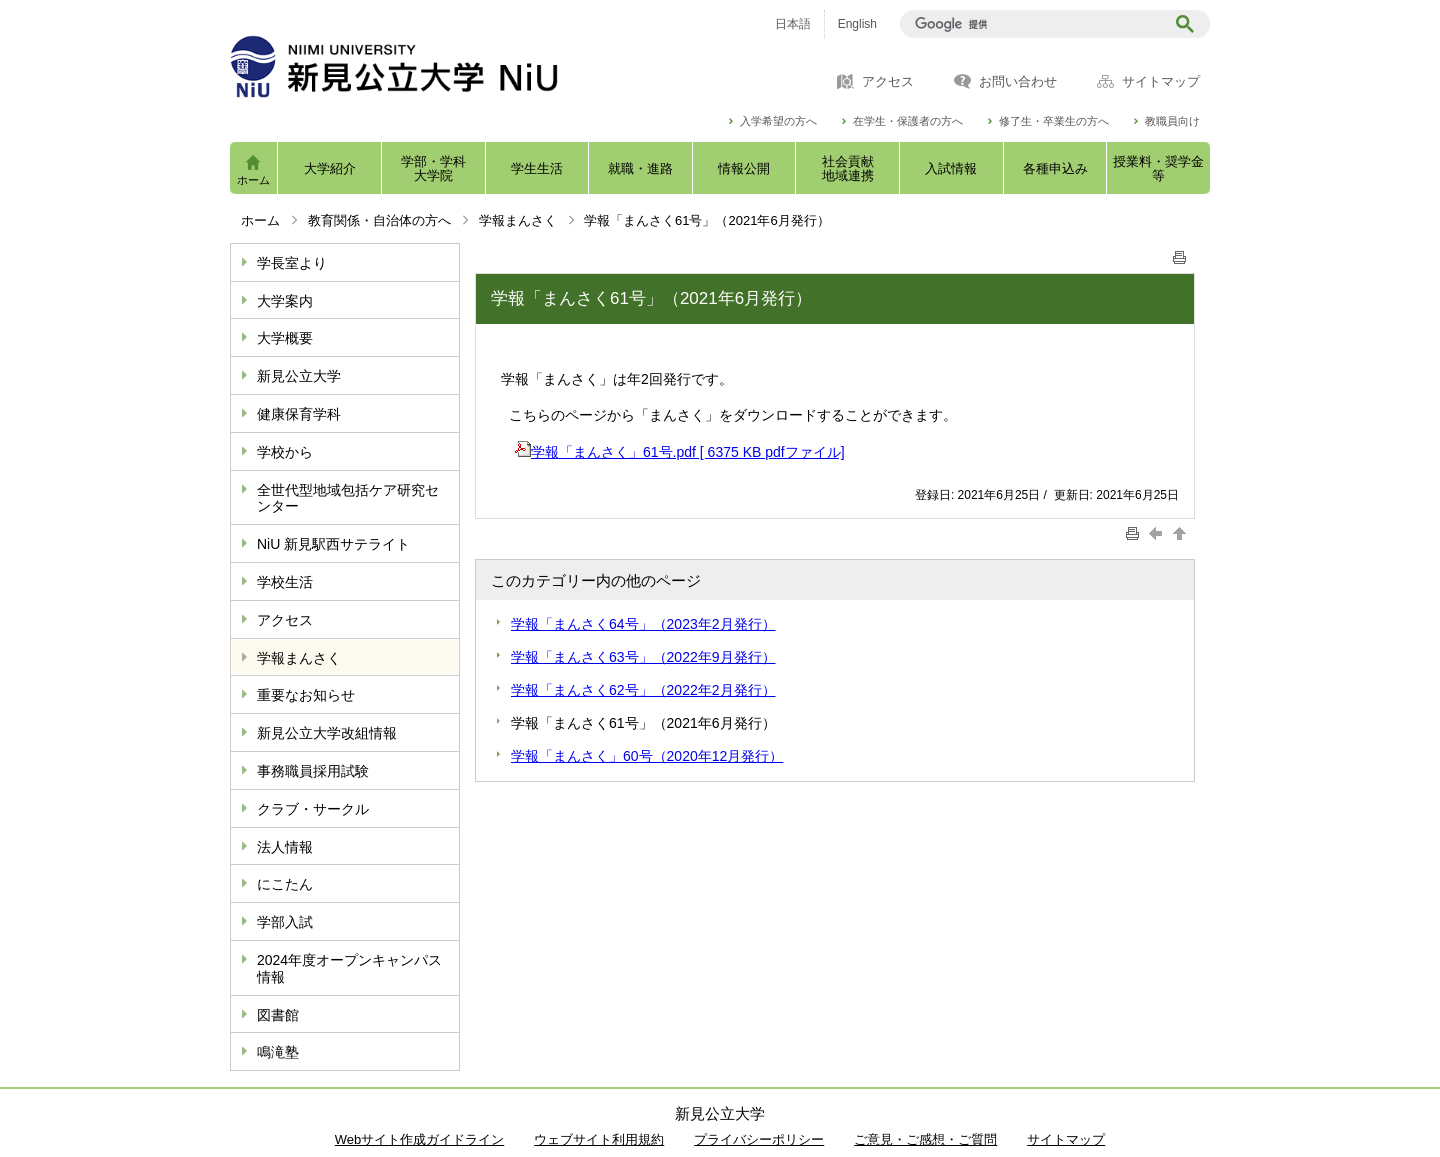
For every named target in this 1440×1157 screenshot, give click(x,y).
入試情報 (951, 168)
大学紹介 (330, 168)
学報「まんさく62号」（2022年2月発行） (643, 690)
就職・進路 (640, 168)
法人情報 (285, 847)
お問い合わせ (1018, 82)
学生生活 (537, 168)
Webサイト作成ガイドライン (420, 1139)
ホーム (253, 180)
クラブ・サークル (313, 809)
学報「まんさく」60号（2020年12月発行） (647, 756)
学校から (285, 452)
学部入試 (285, 922)
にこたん (285, 884)
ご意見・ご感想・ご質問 (925, 1139)
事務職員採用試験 (313, 771)
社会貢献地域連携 (848, 168)
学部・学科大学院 (433, 168)
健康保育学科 (299, 414)
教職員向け (1172, 121)
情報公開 (744, 168)
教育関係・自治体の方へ (379, 220)
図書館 (278, 1015)
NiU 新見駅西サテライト (333, 544)
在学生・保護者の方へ (908, 121)
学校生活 (285, 582)
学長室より (292, 263)
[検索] (1035, 24)
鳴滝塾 (278, 1052)
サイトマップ (1161, 82)
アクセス (888, 82)
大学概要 (285, 338)
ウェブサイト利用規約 (599, 1139)
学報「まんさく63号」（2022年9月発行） (643, 657)
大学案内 (285, 301)
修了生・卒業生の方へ (1054, 121)
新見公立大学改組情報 (327, 733)
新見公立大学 (299, 376)
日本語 (793, 24)
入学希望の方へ (778, 121)
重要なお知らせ (306, 695)
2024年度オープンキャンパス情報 (349, 968)
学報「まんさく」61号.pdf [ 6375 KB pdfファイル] (680, 452)
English (857, 24)
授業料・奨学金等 (1158, 168)
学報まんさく (518, 220)
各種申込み (1055, 168)
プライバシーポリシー (759, 1139)
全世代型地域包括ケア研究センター (348, 498)
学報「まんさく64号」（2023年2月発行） (643, 624)
